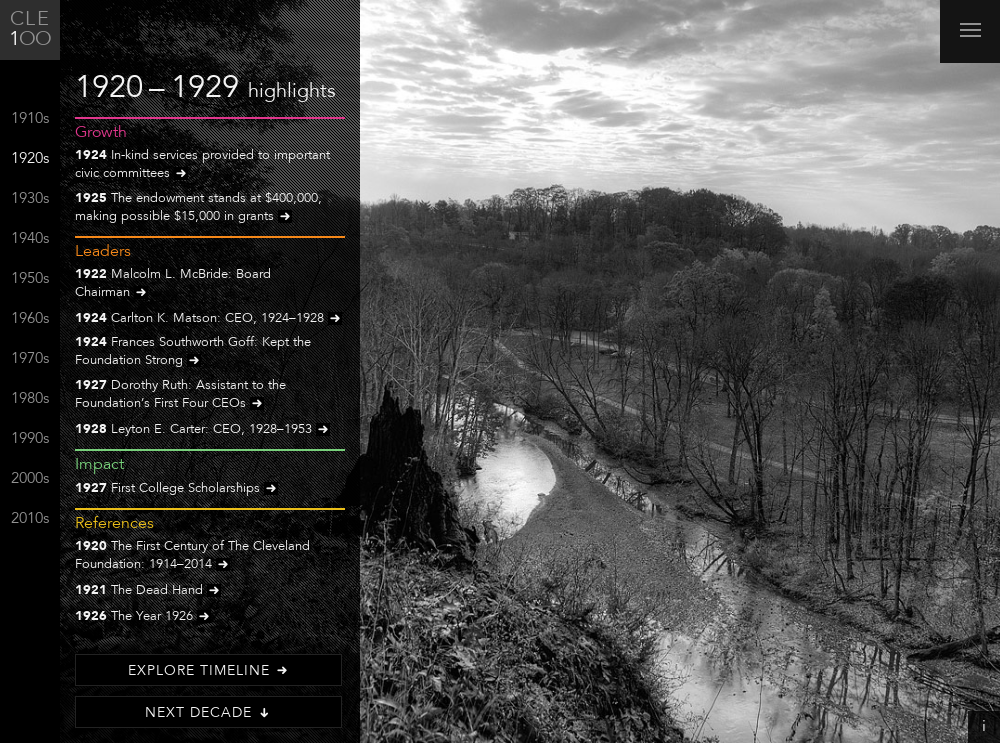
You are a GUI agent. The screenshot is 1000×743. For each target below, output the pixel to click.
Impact (99, 465)
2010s (30, 519)
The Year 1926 (143, 617)
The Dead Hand (148, 591)
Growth (101, 133)
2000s (30, 479)
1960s (30, 319)
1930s (30, 199)
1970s (30, 359)
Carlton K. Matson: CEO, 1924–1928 (208, 319)
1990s (30, 439)
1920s (30, 159)
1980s (30, 399)
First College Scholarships (176, 489)
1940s (30, 239)
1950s (30, 279)
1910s (30, 119)
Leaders (103, 252)
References (114, 524)
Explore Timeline (209, 671)
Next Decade (208, 713)
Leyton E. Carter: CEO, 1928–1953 (202, 430)
